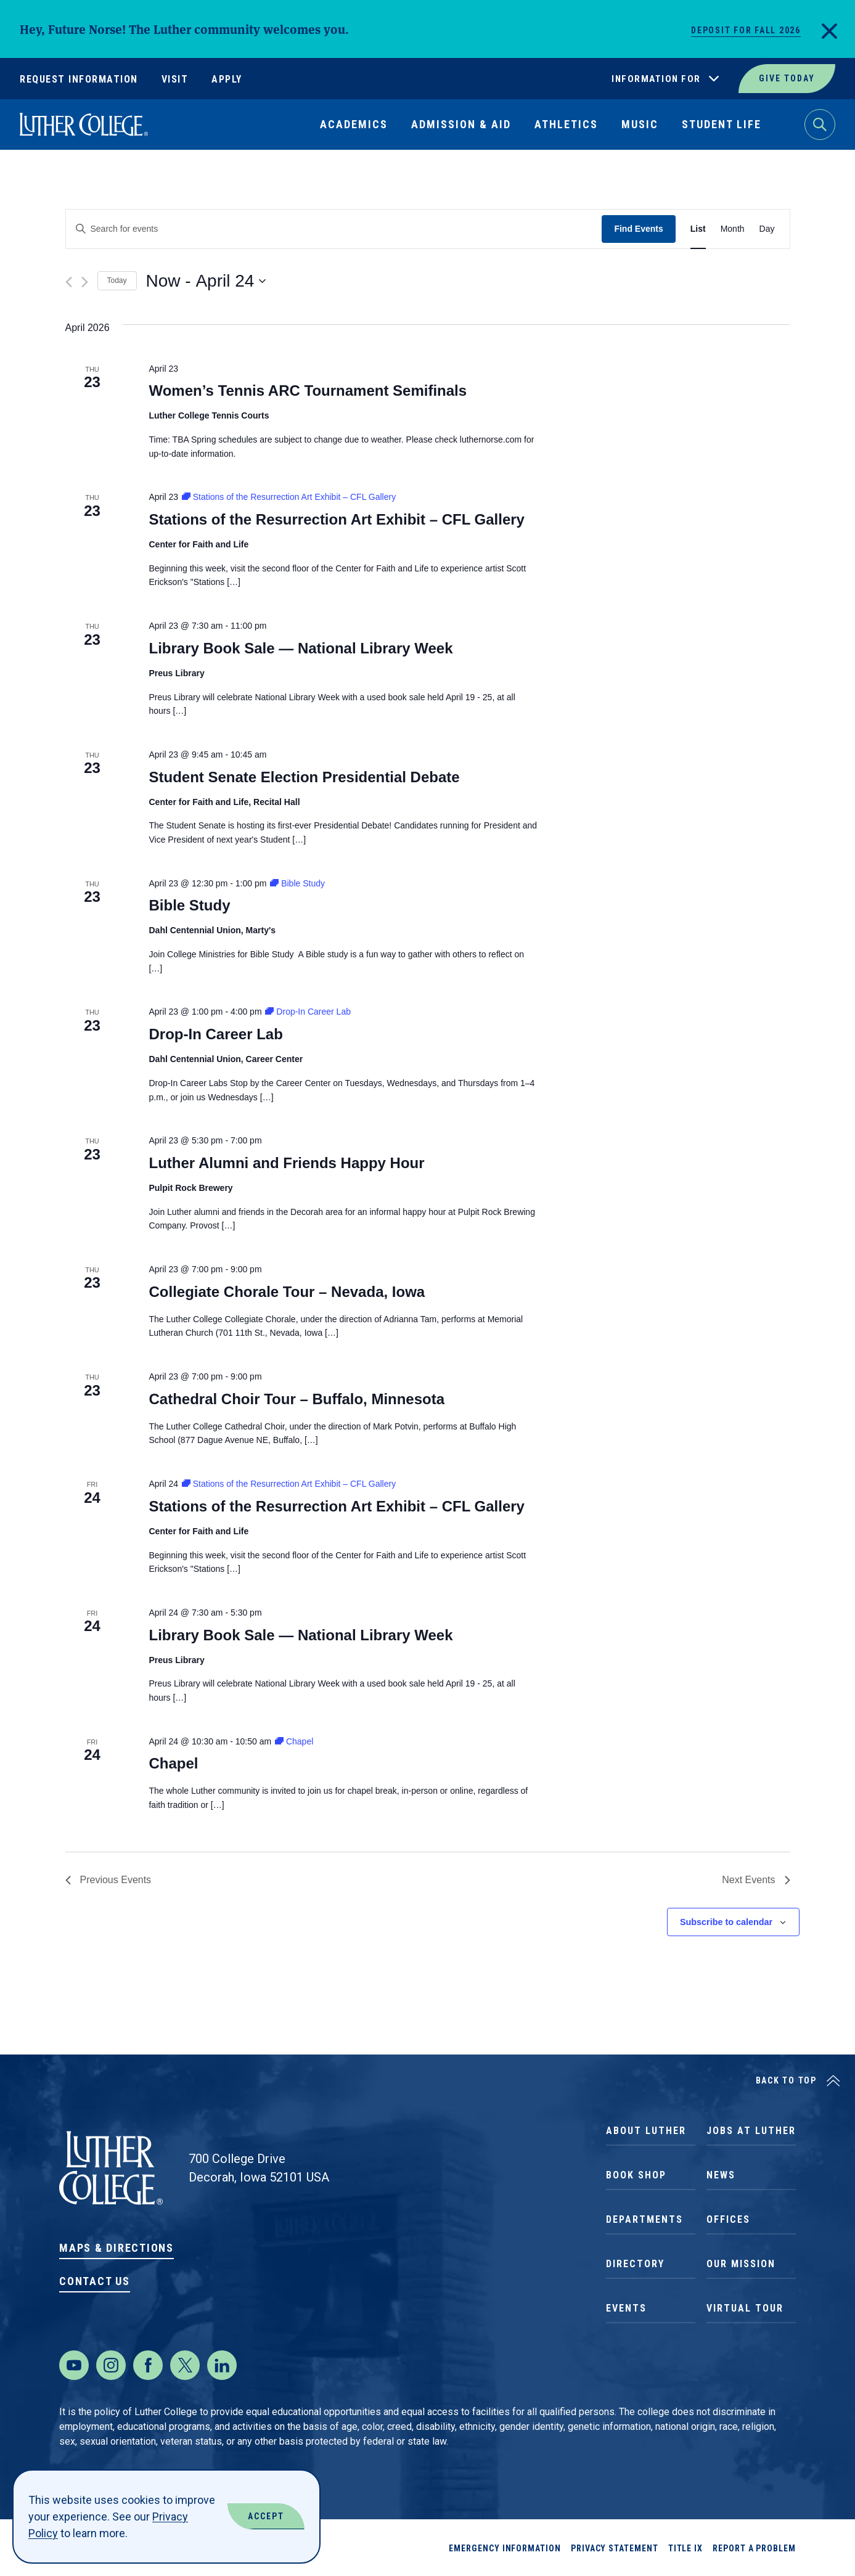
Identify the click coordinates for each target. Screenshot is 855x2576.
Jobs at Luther (751, 2130)
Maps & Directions (116, 2247)
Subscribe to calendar (726, 1922)
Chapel (173, 1763)
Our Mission (740, 2264)
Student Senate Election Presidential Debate (304, 777)
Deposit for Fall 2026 (746, 30)
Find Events (638, 229)
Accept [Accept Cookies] (266, 2516)
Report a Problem (754, 2548)
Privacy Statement (614, 2548)
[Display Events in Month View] (733, 229)
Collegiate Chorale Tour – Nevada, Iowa (287, 1291)
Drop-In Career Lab (215, 1034)
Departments (644, 2219)
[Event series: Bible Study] (297, 883)
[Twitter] (185, 2365)
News (720, 2175)
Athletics (566, 124)
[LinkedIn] (222, 2365)
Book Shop (636, 2175)
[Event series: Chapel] (294, 1741)
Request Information (79, 79)
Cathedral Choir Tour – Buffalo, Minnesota (296, 1399)
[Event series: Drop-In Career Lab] (308, 1011)
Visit (175, 79)
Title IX (685, 2548)
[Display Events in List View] (698, 229)
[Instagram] (111, 2365)
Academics (354, 124)
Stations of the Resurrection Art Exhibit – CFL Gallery (336, 519)
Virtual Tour (744, 2308)
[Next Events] (84, 282)
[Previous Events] (68, 282)
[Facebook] (148, 2365)
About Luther (646, 2130)
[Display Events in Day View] (767, 229)
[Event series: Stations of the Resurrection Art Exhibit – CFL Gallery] (289, 497)
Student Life (721, 124)
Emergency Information (505, 2548)
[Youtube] (74, 2365)
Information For (656, 78)
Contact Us (94, 2281)
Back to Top (786, 2080)
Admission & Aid (461, 124)
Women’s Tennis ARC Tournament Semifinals (308, 390)
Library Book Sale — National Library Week (300, 648)
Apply (226, 79)
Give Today (787, 78)
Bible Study (189, 905)
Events (626, 2308)
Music (639, 124)
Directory (635, 2264)
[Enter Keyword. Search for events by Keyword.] (334, 229)
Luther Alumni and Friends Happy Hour (286, 1163)
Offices (728, 2219)
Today (117, 280)
